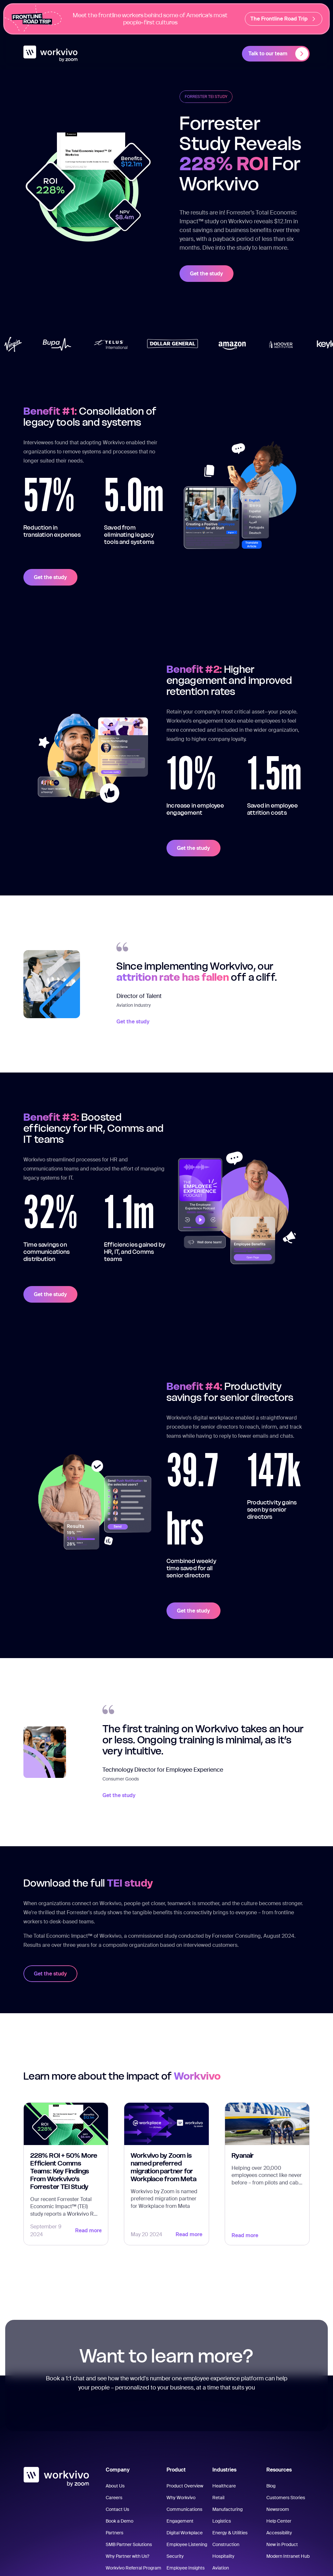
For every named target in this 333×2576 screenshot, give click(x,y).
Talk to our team (278, 53)
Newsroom (277, 2509)
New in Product (282, 2544)
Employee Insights (185, 2568)
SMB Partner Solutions (129, 2544)
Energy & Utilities (229, 2533)
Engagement (179, 2521)
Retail (218, 2497)
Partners (114, 2533)
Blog (270, 2486)
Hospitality (223, 2556)
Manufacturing (227, 2509)
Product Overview (184, 2486)
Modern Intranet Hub (288, 2556)
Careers (114, 2497)
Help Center (278, 2521)
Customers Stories (285, 2497)
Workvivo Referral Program (133, 2568)
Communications (184, 2509)
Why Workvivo (180, 2497)
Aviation (220, 2568)
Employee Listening (186, 2544)
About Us (115, 2486)
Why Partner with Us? (127, 2556)
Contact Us (117, 2509)
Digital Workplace (184, 2533)
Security (175, 2556)
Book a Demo (119, 2521)
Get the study (206, 273)
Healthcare (224, 2486)
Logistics (221, 2521)
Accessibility (279, 2533)
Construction (225, 2544)
